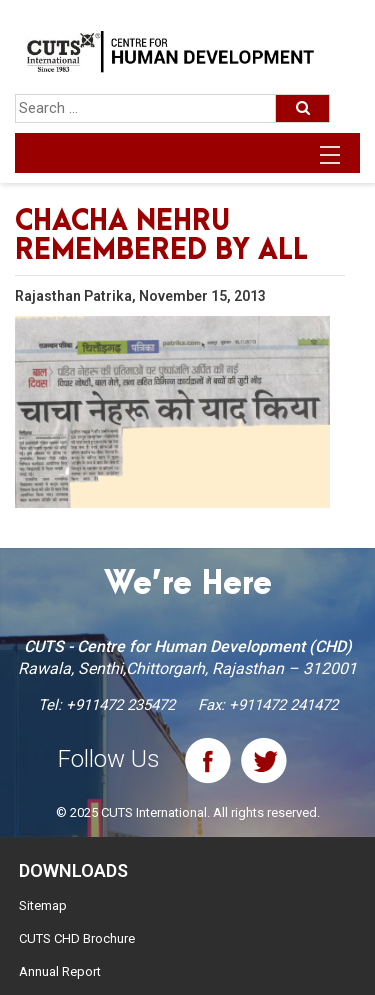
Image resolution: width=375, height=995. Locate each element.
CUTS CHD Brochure (77, 938)
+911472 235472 (120, 705)
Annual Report (60, 971)
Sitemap (43, 905)
